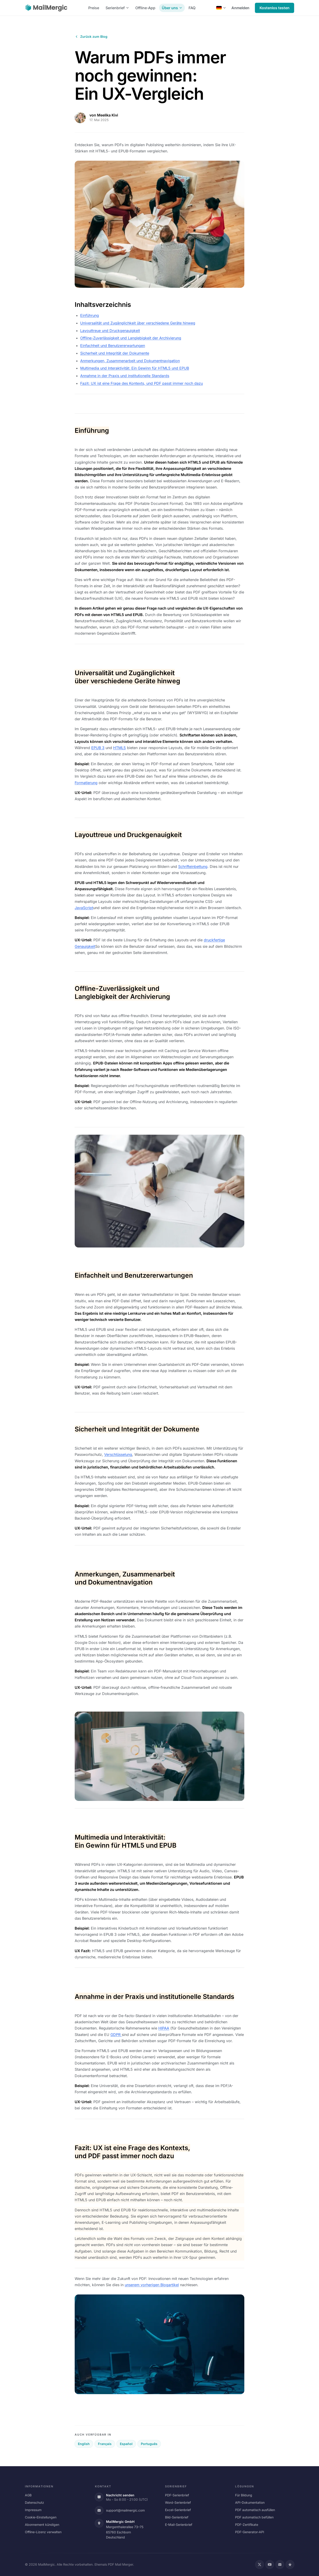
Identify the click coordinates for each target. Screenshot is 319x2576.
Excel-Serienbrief (178, 2510)
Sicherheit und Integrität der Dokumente (114, 353)
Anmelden (240, 8)
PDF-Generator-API (249, 2532)
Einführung (89, 315)
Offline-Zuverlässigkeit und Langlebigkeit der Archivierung (130, 338)
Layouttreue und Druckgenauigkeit (110, 330)
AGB (28, 2495)
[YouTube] (270, 2564)
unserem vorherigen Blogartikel (152, 2284)
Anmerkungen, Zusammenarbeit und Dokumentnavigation (130, 360)
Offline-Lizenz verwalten (43, 2532)
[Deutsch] (221, 8)
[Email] (280, 2564)
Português (149, 2444)
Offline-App (145, 8)
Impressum (33, 2510)
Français (105, 2444)
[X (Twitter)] (259, 2564)
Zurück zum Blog (91, 36)
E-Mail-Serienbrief (178, 2525)
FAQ (192, 8)
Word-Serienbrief (178, 2502)
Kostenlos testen (274, 8)
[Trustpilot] (290, 2564)
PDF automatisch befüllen (254, 2517)
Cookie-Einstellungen (40, 2517)
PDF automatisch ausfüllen (255, 2510)
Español (126, 2444)
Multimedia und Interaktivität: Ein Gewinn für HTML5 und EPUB (134, 368)
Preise (93, 8)
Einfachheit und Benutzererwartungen (112, 345)
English (84, 2444)
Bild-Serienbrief (176, 2517)
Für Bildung (243, 2495)
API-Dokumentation (250, 2502)
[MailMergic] (46, 8)
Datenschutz (34, 2502)
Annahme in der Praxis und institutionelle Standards (124, 375)
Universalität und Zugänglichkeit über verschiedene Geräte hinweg (137, 323)
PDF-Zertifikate (246, 2525)
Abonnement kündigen (42, 2525)
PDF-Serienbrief (177, 2495)
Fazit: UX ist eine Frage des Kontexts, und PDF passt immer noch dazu (141, 383)
